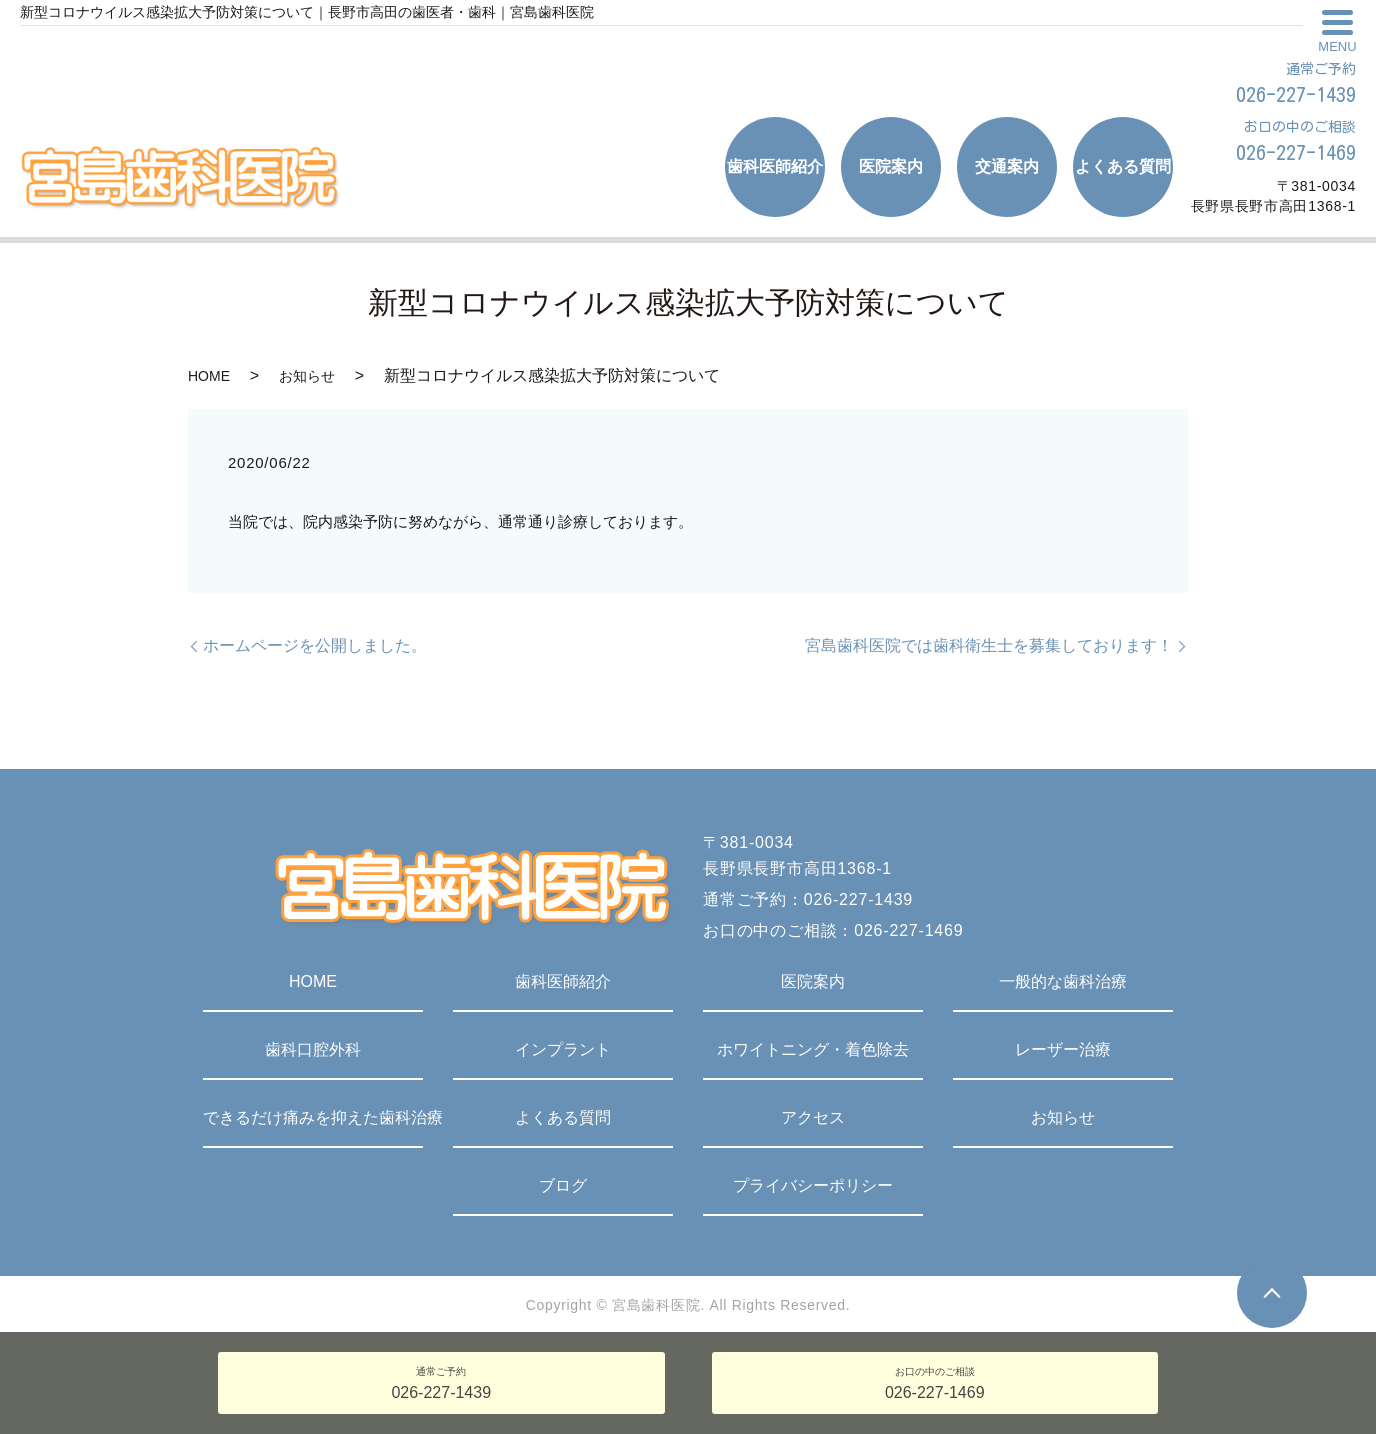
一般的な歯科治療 (1063, 981)
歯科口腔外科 (313, 1049)
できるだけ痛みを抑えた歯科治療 (313, 1117)
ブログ (563, 1185)
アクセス (813, 1117)
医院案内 (813, 981)
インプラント (563, 1049)
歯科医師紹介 (563, 981)
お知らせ (307, 376)
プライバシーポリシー (813, 1185)
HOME (209, 376)
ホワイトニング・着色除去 (813, 1049)
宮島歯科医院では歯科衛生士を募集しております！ (989, 645)
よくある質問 (563, 1117)
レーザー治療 (1063, 1049)
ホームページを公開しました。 (315, 645)
